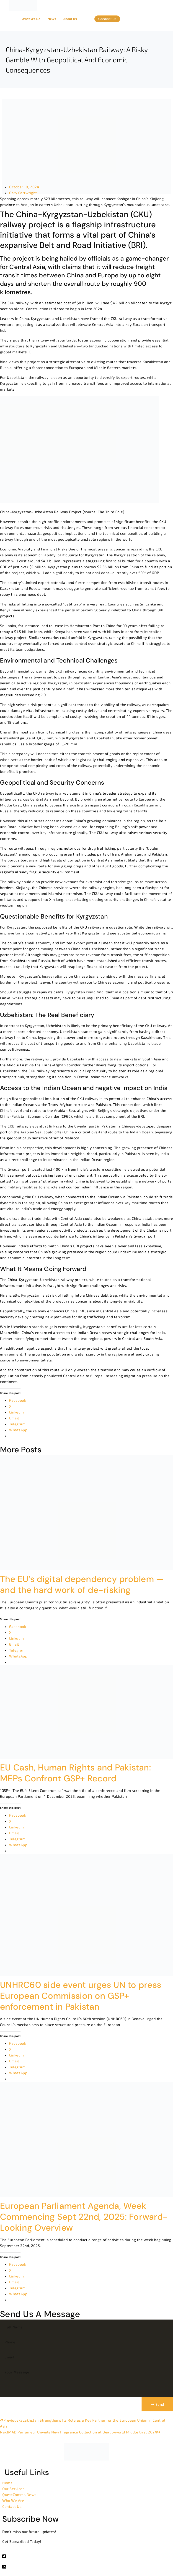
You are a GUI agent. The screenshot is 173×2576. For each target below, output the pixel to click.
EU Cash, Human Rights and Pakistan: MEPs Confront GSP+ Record (75, 1773)
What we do (31, 19)
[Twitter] (86, 2556)
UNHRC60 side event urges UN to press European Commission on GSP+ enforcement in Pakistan (80, 1995)
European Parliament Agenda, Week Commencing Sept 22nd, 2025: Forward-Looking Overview (84, 2216)
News (52, 19)
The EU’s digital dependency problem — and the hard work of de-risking (82, 1584)
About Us (70, 19)
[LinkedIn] (86, 2566)
